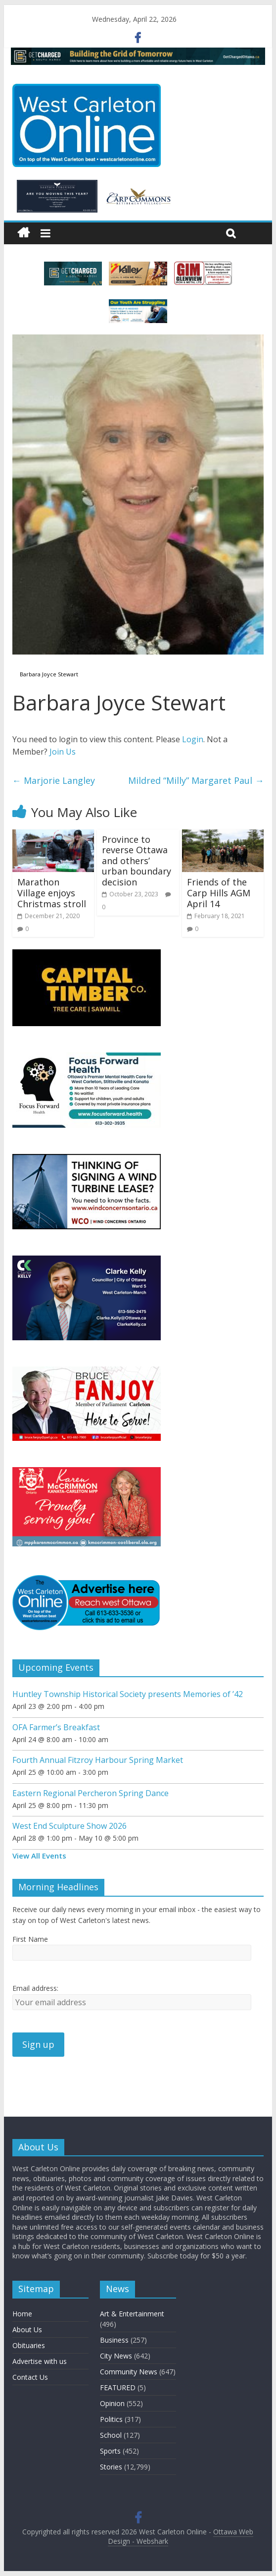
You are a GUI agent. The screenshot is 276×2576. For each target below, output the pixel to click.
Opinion (112, 2403)
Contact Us (30, 2377)
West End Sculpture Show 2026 (69, 1825)
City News (116, 2355)
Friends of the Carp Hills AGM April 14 (218, 892)
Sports (110, 2451)
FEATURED (118, 2387)
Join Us (62, 751)
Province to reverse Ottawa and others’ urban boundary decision (136, 860)
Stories (111, 2466)
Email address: (35, 1988)
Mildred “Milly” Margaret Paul (196, 780)
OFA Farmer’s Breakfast (56, 1727)
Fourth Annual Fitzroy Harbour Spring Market (97, 1759)
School (111, 2435)
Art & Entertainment (132, 2313)
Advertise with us (39, 2361)
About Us (27, 2329)
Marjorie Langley (53, 780)
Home (22, 2313)
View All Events (39, 1856)
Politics (111, 2419)
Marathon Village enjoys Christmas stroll (51, 892)
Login (192, 739)
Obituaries (28, 2345)
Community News (128, 2371)
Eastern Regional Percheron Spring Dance (90, 1793)
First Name (30, 1939)
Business (114, 2340)
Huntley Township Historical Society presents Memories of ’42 (127, 1694)
